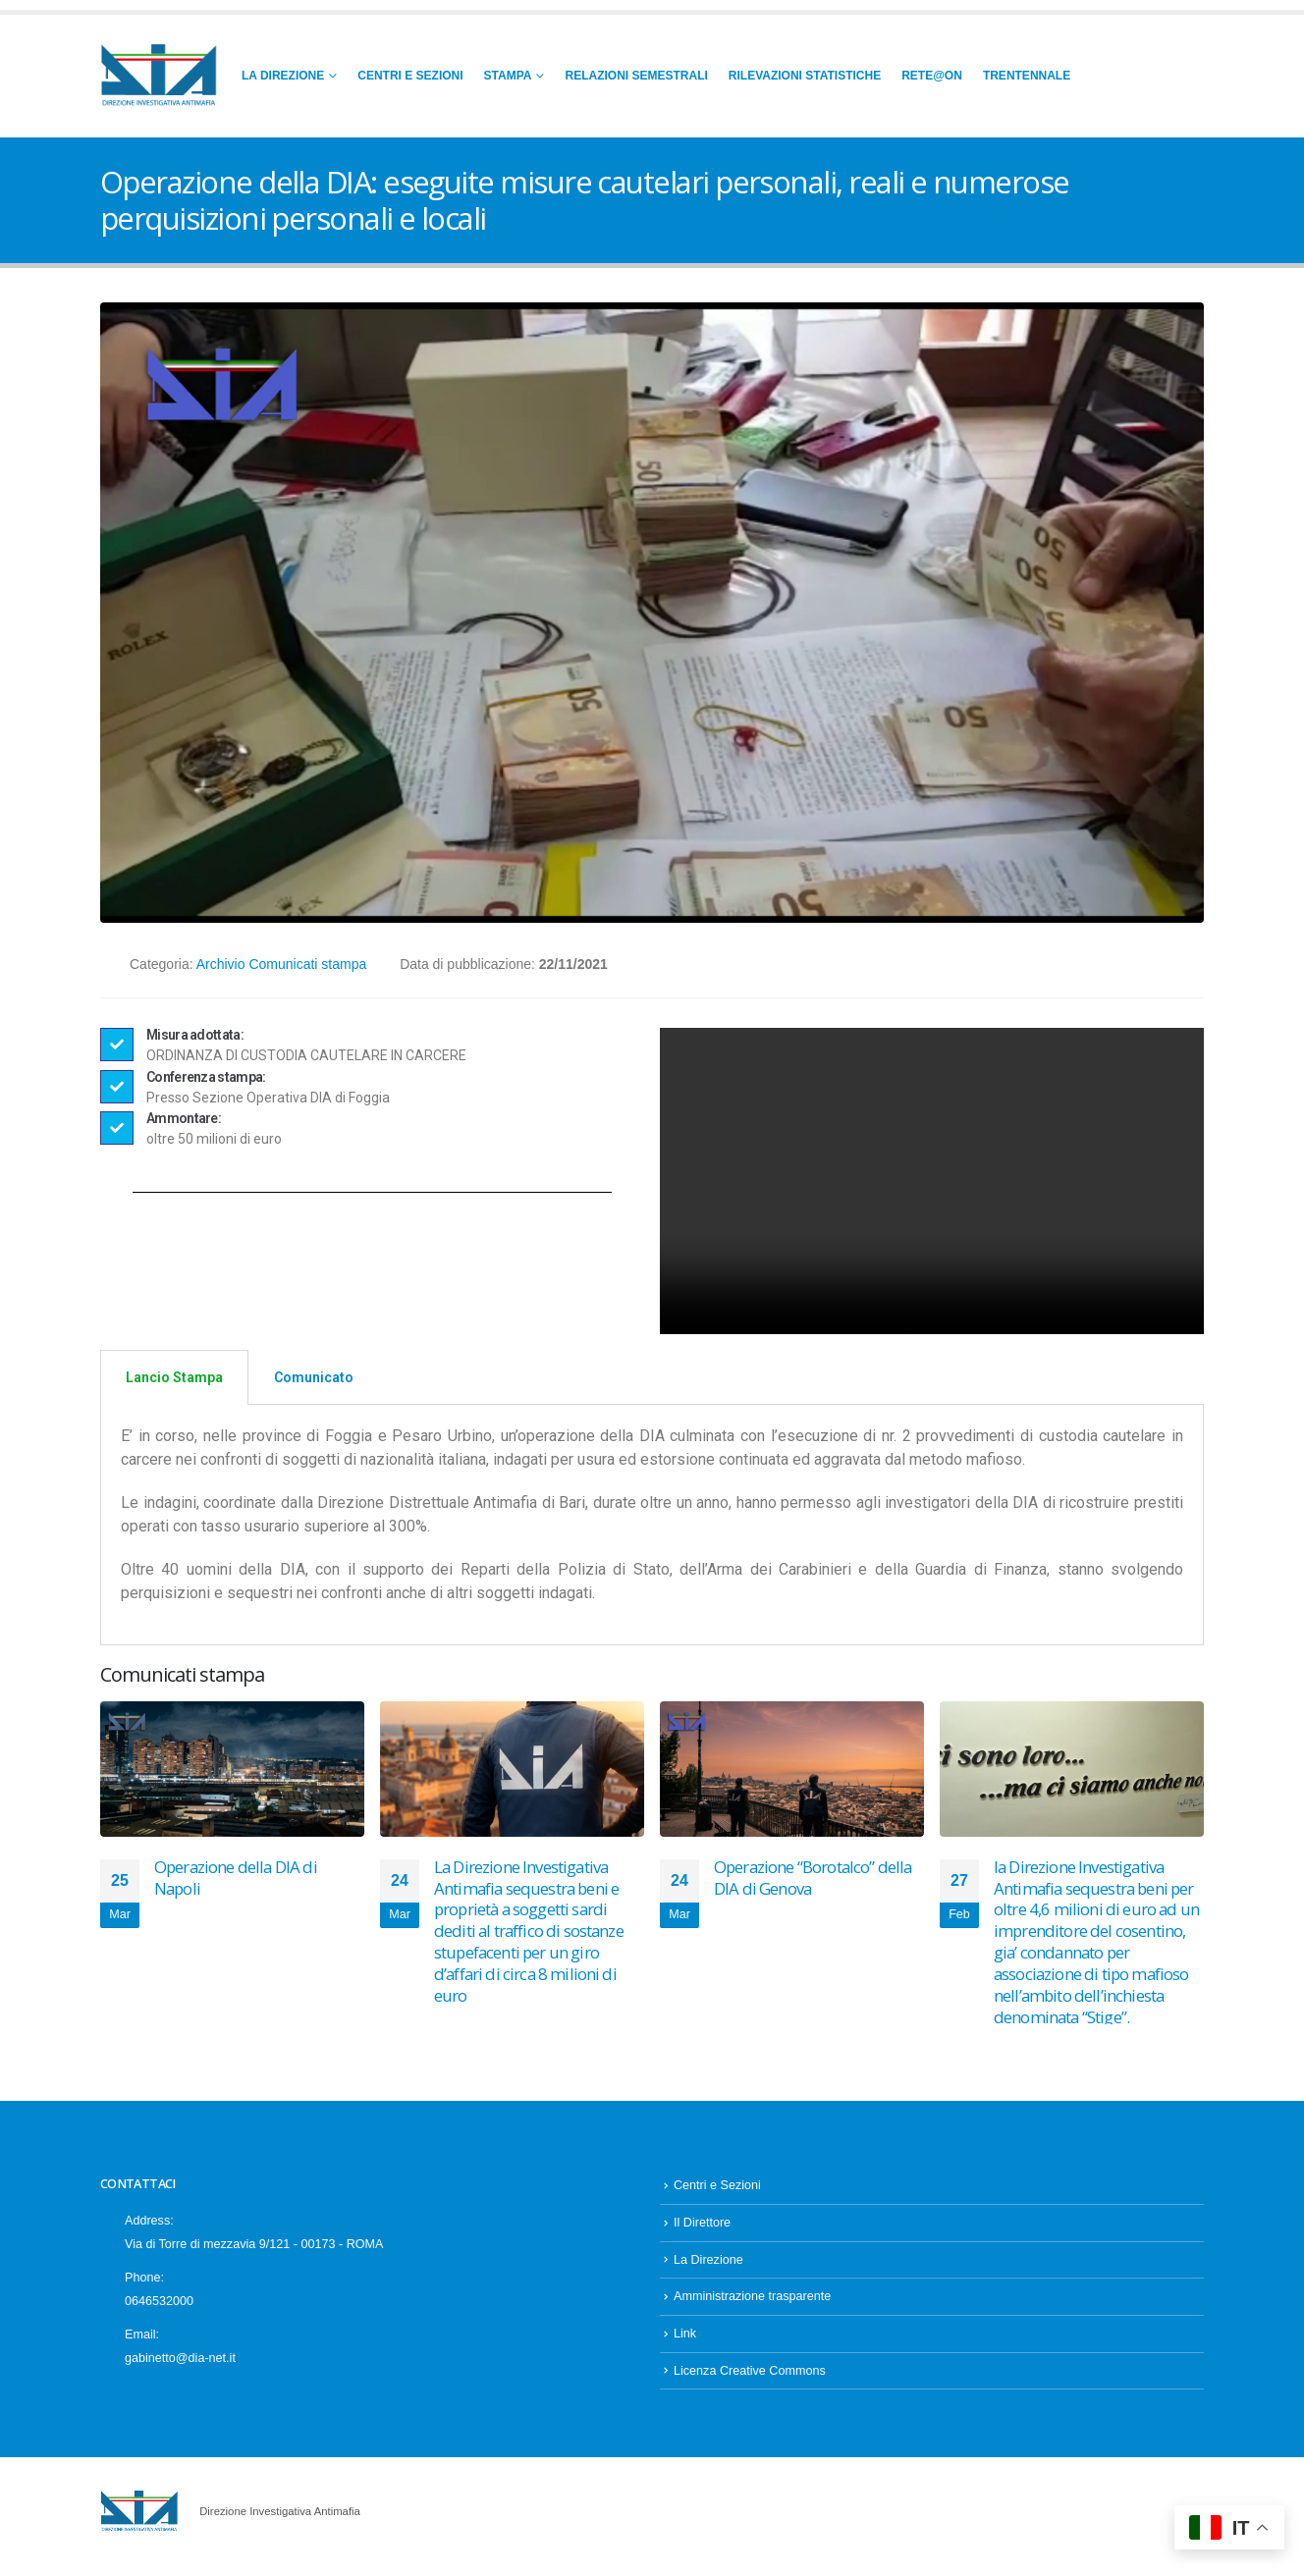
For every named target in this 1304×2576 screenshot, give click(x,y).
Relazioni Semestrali (636, 75)
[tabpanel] (652, 1525)
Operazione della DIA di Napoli (235, 1877)
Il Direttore (702, 2232)
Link (685, 2343)
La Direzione (283, 75)
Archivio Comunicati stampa (281, 964)
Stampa (508, 75)
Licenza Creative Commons (750, 2381)
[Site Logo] (159, 76)
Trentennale (1026, 75)
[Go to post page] (232, 1769)
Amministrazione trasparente (752, 2306)
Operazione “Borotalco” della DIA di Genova (812, 1877)
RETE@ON (931, 75)
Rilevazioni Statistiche (805, 75)
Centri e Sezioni (409, 75)
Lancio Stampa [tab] (174, 1377)
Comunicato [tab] (313, 1377)
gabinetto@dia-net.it (180, 2368)
